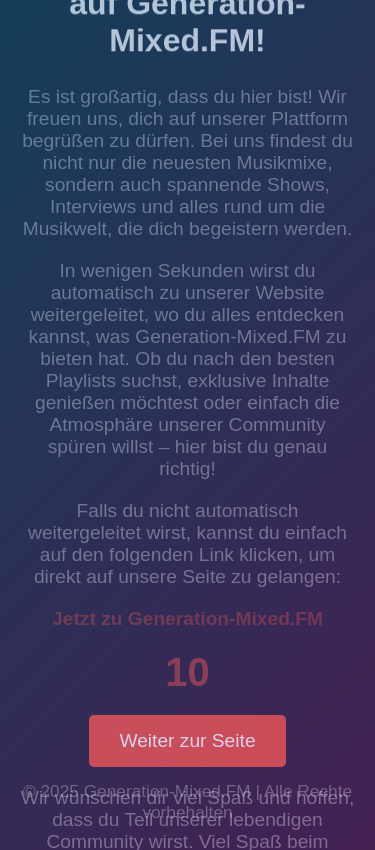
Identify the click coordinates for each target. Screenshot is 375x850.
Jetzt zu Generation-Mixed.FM (187, 618)
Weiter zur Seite (187, 740)
